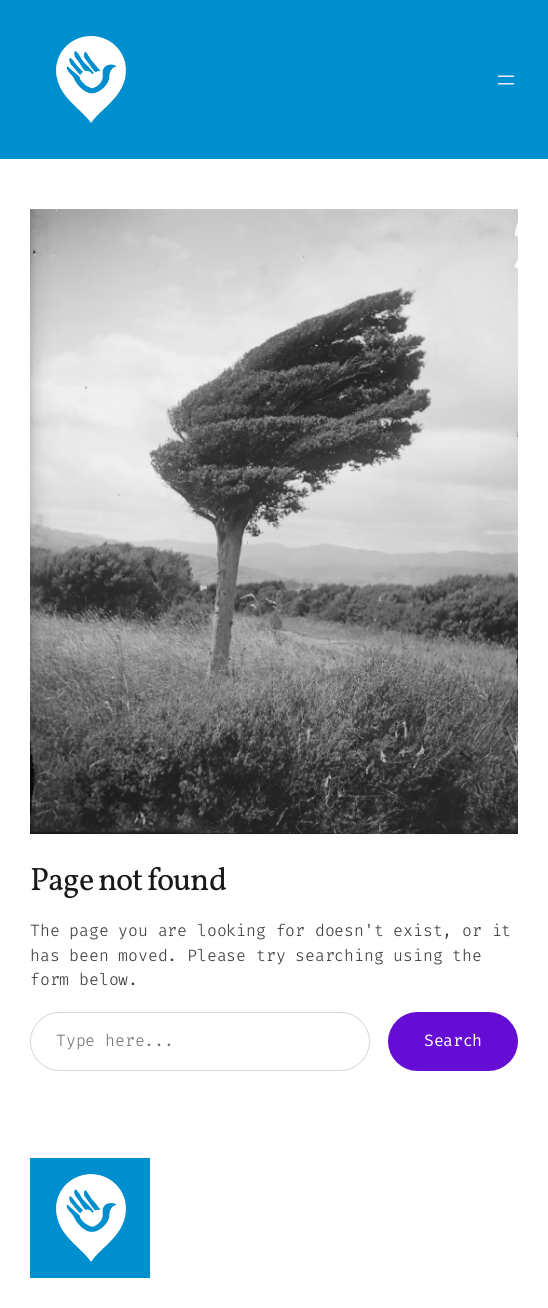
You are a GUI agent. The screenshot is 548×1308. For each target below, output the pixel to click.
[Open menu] (506, 80)
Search (453, 1040)
